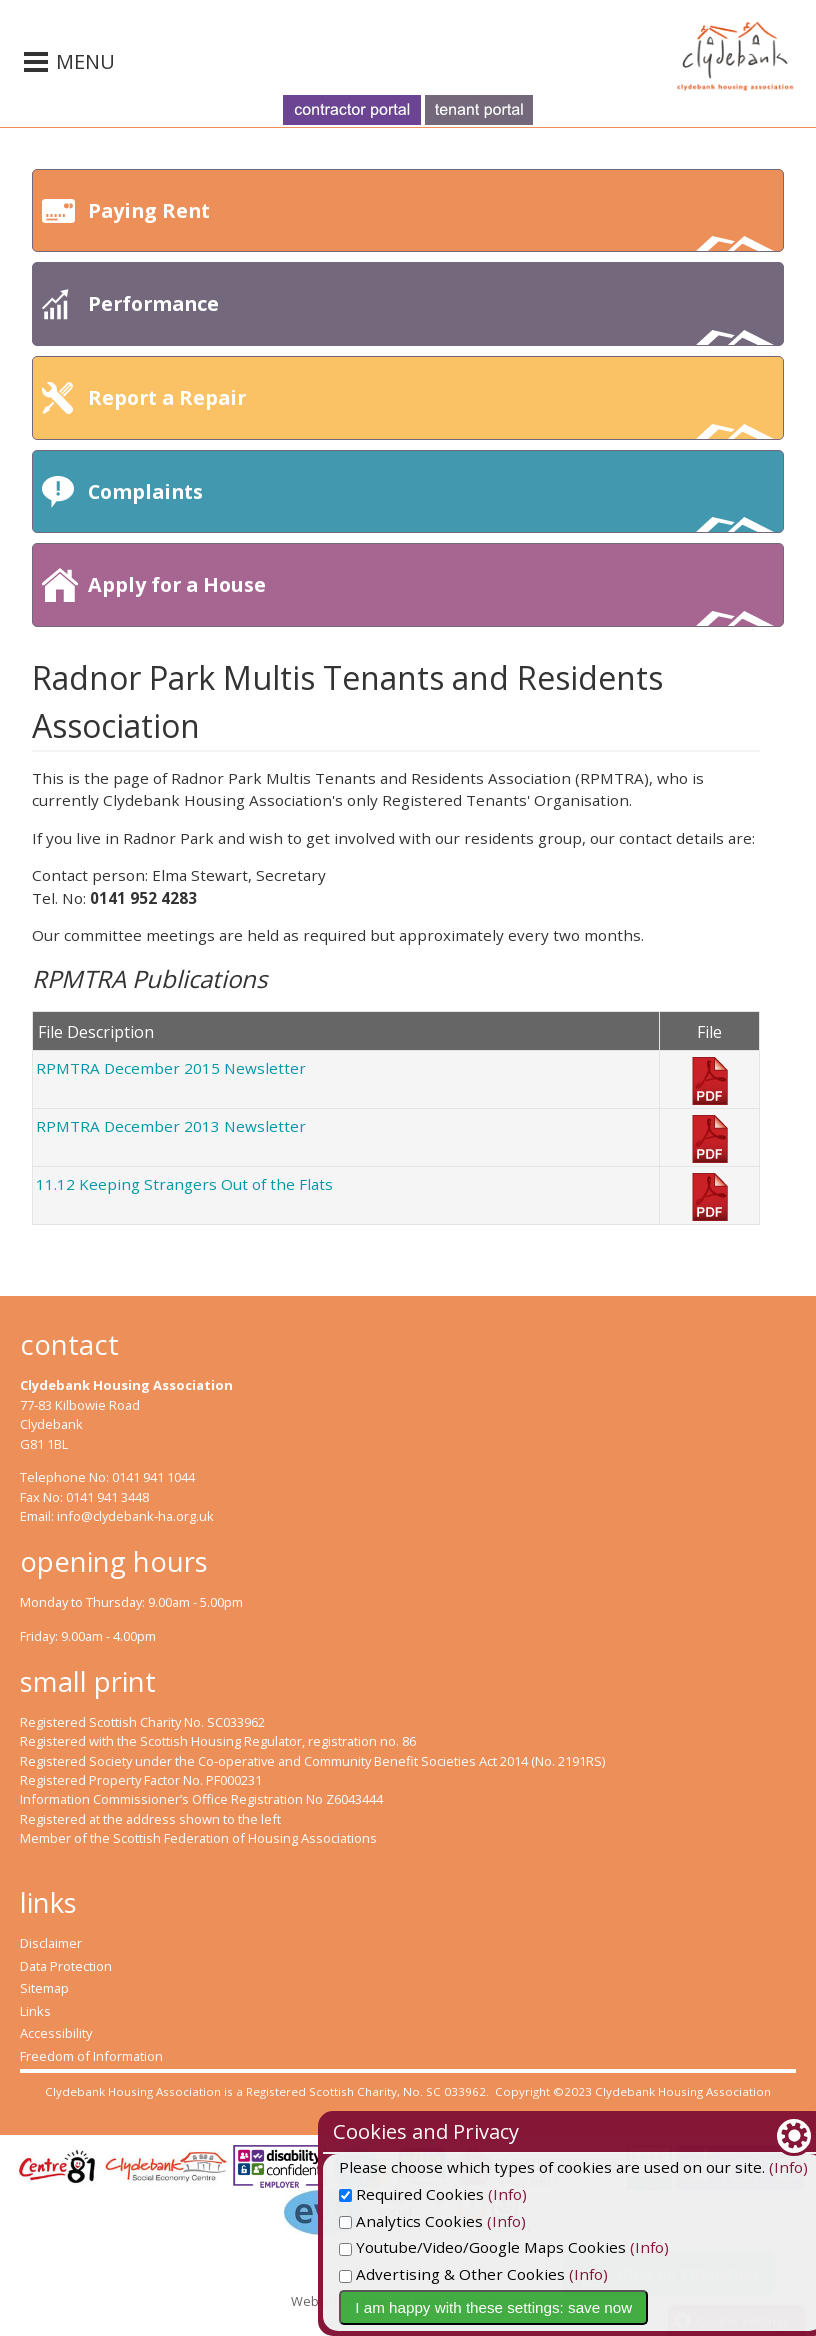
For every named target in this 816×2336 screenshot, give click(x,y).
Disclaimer (51, 1943)
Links (35, 2011)
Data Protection (66, 1966)
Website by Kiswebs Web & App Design (408, 2301)
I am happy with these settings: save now (585, 2307)
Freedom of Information (91, 2056)
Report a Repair (431, 411)
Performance (431, 317)
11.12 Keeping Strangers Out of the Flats (184, 1184)
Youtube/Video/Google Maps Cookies (574, 2247)
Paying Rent (431, 224)
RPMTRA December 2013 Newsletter (171, 1126)
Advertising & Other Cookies (544, 2274)
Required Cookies (503, 2194)
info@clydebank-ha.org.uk (135, 1516)
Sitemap (44, 1988)
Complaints (431, 505)
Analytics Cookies (503, 2221)
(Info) (599, 2194)
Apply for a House (431, 598)
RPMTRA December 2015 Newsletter (171, 1068)
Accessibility (56, 2033)
